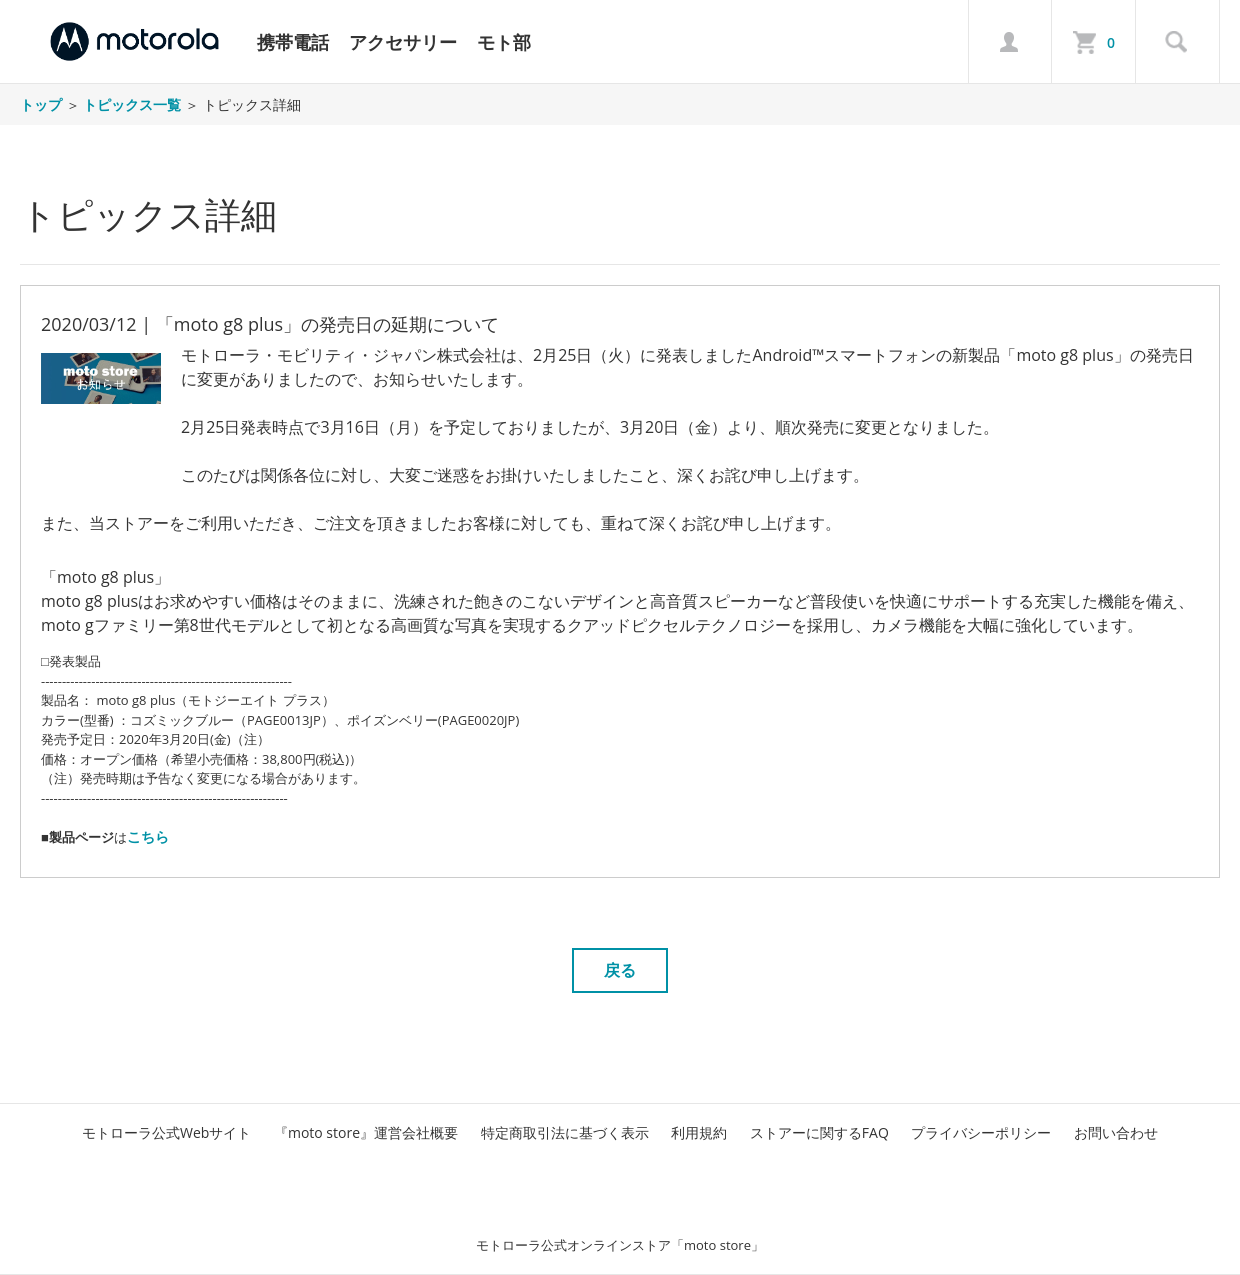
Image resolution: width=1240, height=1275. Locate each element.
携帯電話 (293, 42)
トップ (41, 104)
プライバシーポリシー (981, 1132)
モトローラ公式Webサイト (166, 1132)
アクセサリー (403, 42)
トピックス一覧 (132, 104)
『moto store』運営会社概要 (366, 1132)
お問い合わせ (1116, 1132)
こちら (148, 836)
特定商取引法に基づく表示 (565, 1132)
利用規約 (699, 1132)
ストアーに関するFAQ (819, 1132)
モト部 (504, 42)
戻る (620, 970)
